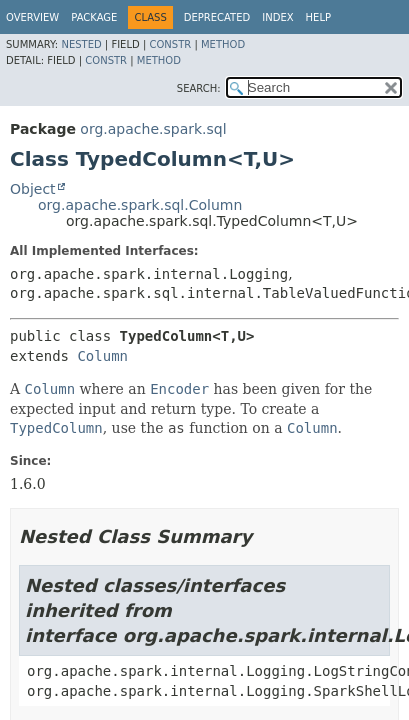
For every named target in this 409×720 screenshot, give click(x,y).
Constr (170, 44)
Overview (32, 17)
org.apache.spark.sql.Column (140, 205)
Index (277, 17)
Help (318, 17)
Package (94, 17)
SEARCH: (199, 88)
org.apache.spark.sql (153, 129)
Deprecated (217, 17)
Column (102, 356)
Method (223, 44)
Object (33, 189)
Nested (81, 44)
